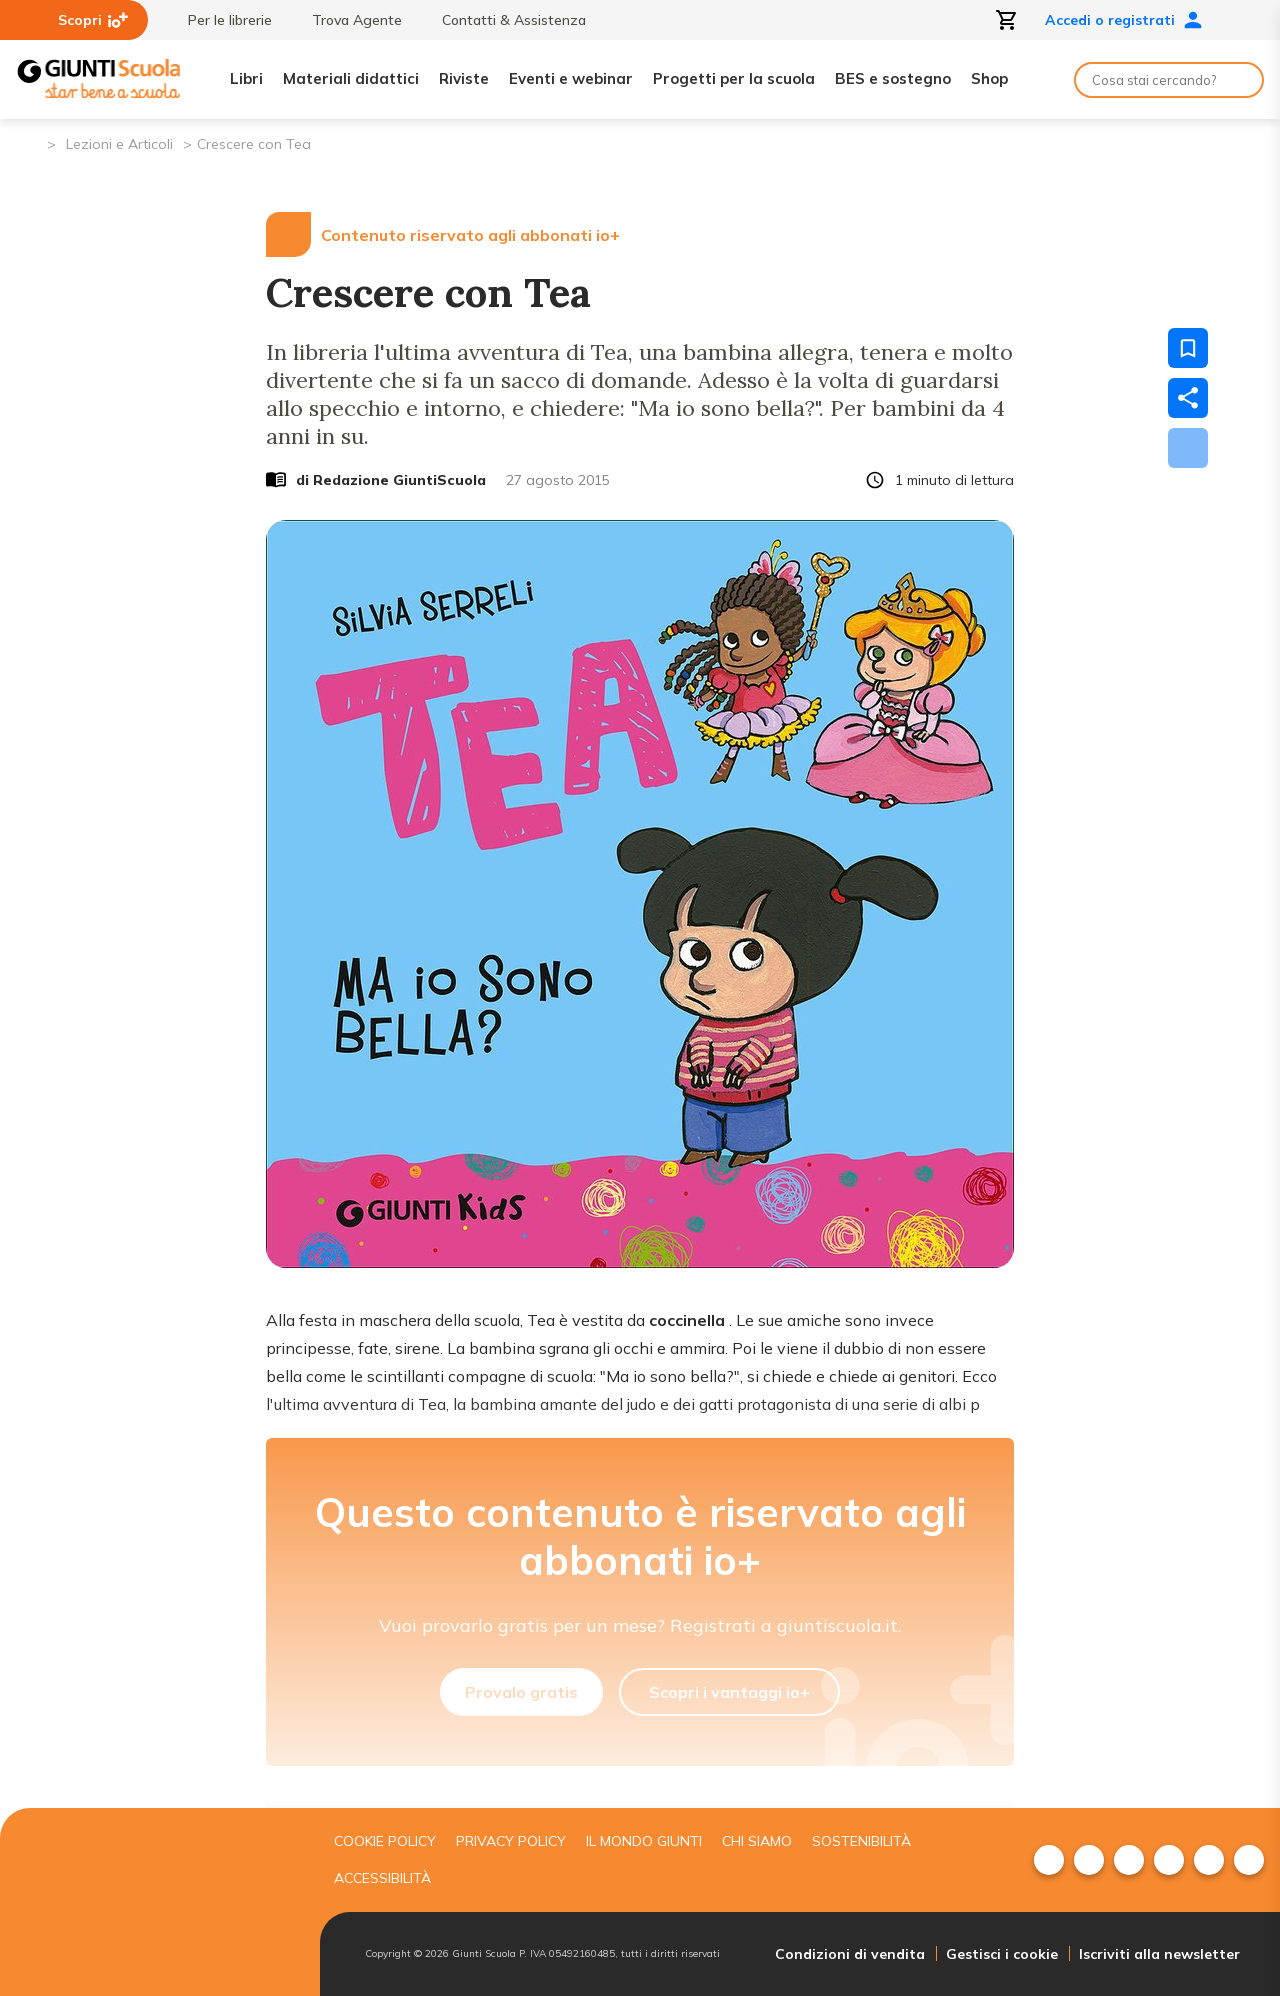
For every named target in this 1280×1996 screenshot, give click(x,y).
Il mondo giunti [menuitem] (644, 1841)
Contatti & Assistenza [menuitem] (504, 20)
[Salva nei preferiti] (1188, 348)
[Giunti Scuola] (99, 79)
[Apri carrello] (1007, 20)
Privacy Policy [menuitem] (511, 1841)
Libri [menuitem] (246, 78)
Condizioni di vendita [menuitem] (850, 1954)
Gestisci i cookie (1002, 1954)
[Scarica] (1188, 448)
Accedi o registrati (1124, 20)
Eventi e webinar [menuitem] (571, 78)
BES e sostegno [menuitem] (893, 78)
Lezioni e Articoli (119, 144)
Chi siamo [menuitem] (757, 1841)
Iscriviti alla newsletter (1159, 1954)
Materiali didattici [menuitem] (351, 78)
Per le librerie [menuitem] (220, 20)
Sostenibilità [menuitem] (861, 1841)
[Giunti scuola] (155, 1902)
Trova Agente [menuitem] (347, 20)
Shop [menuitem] (989, 78)
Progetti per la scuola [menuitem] (734, 78)
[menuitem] (1049, 1860)
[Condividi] (1188, 398)
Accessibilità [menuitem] (382, 1878)
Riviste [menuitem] (464, 78)
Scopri (93, 20)
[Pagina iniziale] (30, 142)
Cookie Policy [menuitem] (385, 1841)
